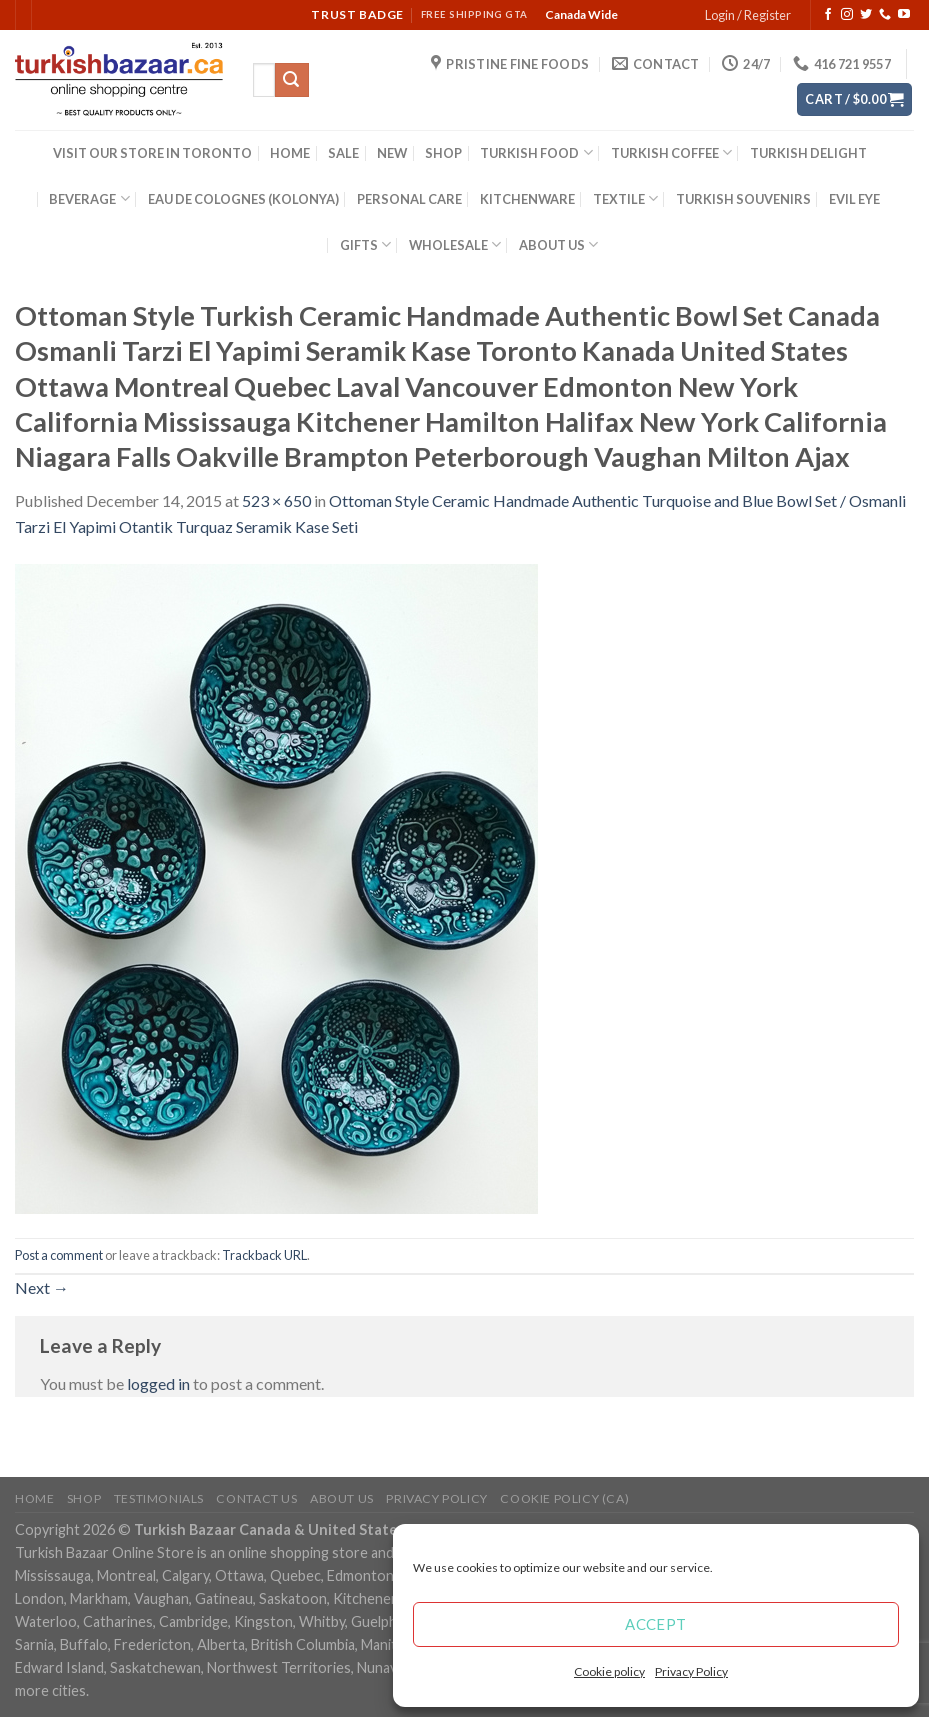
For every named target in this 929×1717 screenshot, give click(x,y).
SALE (343, 153)
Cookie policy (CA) (564, 1498)
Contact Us (256, 1498)
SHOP (443, 153)
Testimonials (159, 1498)
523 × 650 (276, 500)
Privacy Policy (691, 1671)
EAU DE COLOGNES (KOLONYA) (243, 199)
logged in (158, 1383)
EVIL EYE (854, 199)
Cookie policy (609, 1671)
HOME (290, 153)
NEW (392, 153)
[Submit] (292, 80)
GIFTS (365, 244)
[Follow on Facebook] (828, 15)
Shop (84, 1498)
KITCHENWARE (527, 199)
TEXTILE (625, 198)
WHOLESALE (455, 244)
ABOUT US (558, 244)
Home (34, 1498)
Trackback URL (264, 1255)
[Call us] (885, 15)
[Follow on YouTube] (904, 15)
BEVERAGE (89, 198)
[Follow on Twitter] (866, 15)
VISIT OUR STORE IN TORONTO (152, 153)
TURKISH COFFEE (671, 152)
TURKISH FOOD (536, 152)
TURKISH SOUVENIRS (743, 199)
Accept (656, 1624)
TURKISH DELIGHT (808, 153)
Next (42, 1287)
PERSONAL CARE (409, 199)
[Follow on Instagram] (847, 15)
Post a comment (59, 1255)
